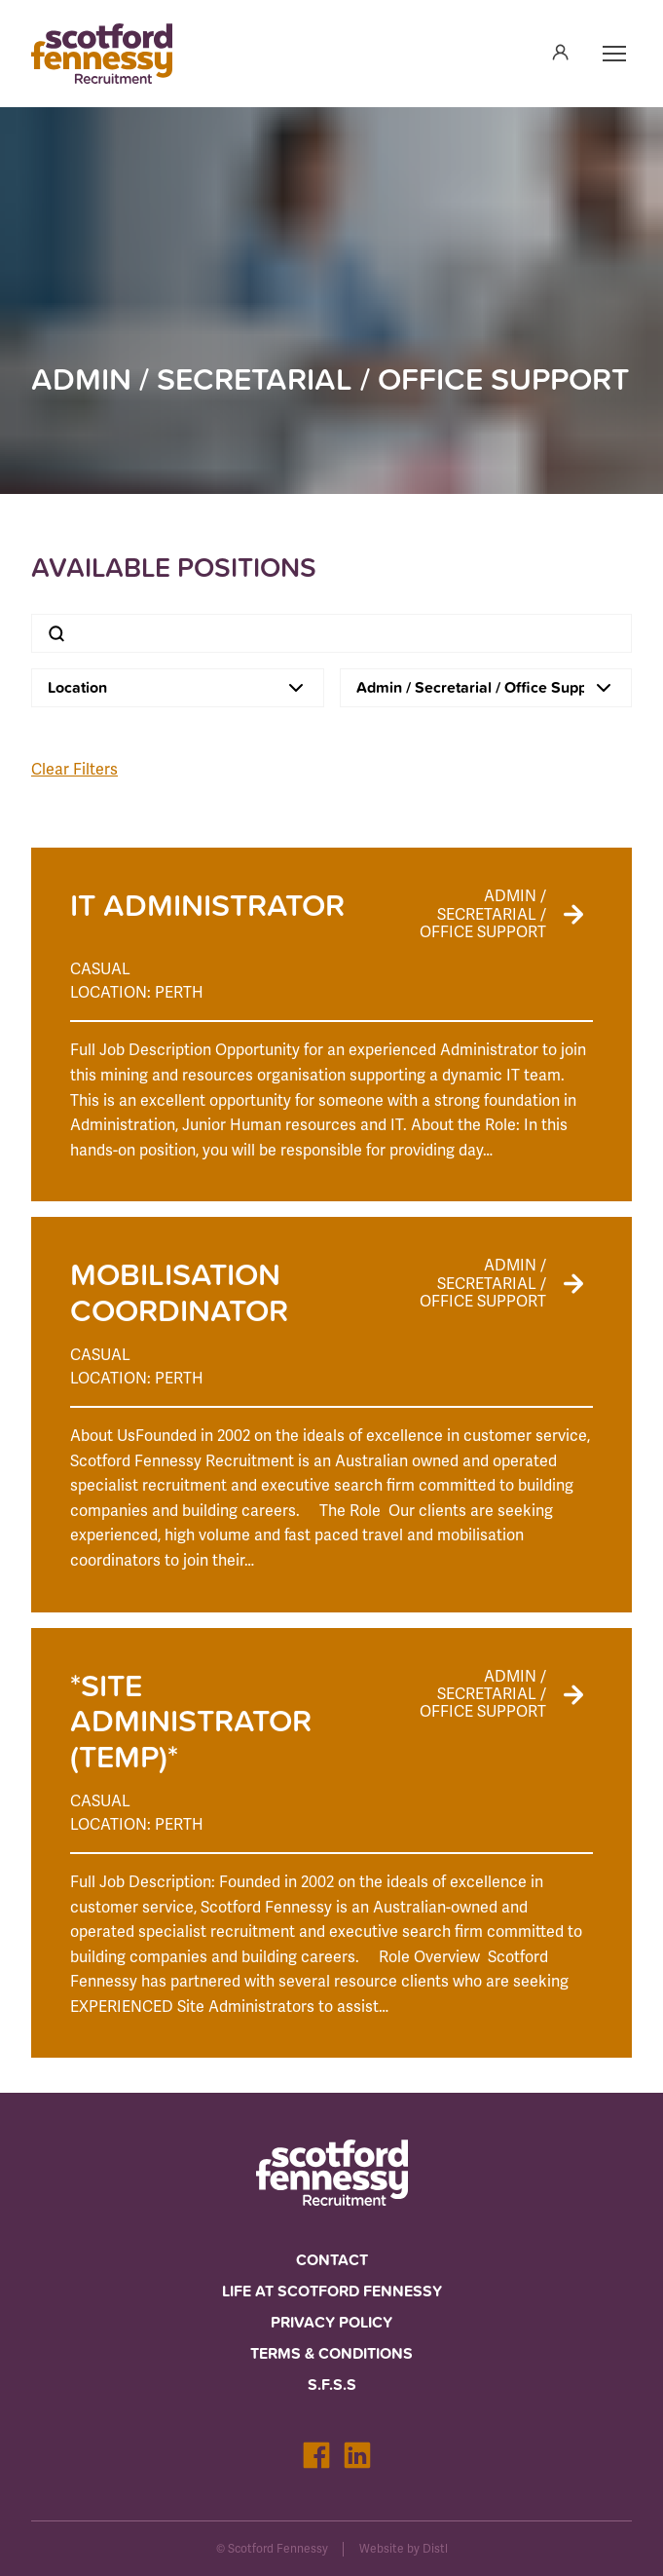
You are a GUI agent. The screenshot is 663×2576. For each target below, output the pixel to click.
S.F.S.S (332, 2384)
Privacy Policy (331, 2322)
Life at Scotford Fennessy (332, 2291)
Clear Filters (74, 769)
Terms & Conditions (331, 2353)
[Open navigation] (614, 53)
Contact (332, 2260)
